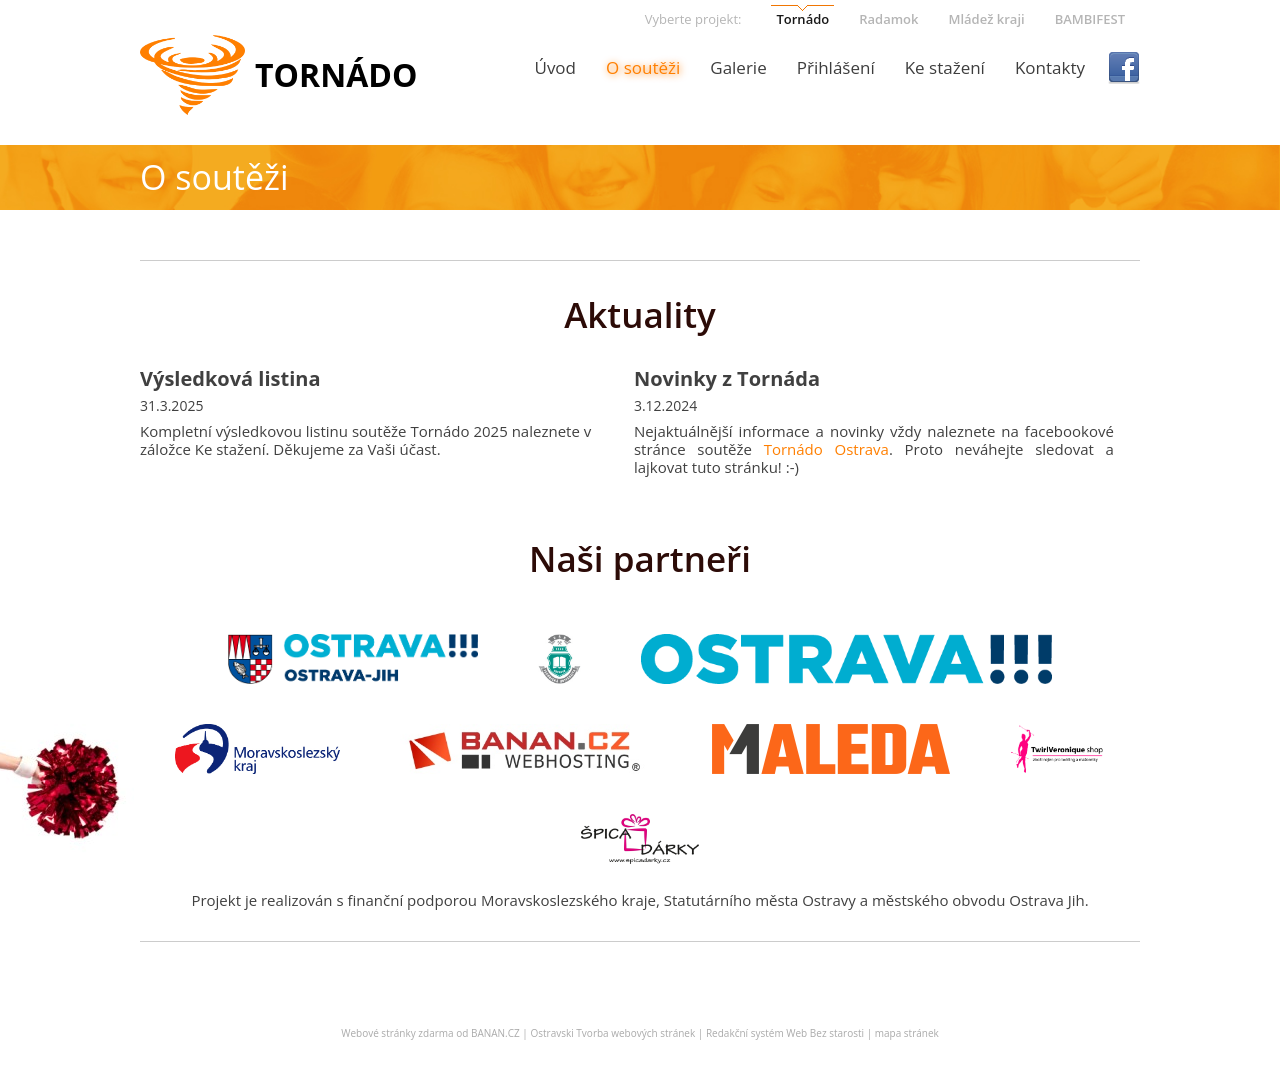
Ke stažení (945, 67)
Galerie (738, 67)
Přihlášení (836, 67)
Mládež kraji (986, 19)
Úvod (555, 67)
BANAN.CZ (495, 1033)
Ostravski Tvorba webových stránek (612, 1033)
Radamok (888, 19)
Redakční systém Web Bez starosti (785, 1033)
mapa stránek (907, 1033)
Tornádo (802, 19)
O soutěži (643, 67)
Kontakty (1050, 67)
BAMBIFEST (1090, 19)
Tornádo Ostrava (826, 449)
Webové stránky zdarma (397, 1033)
